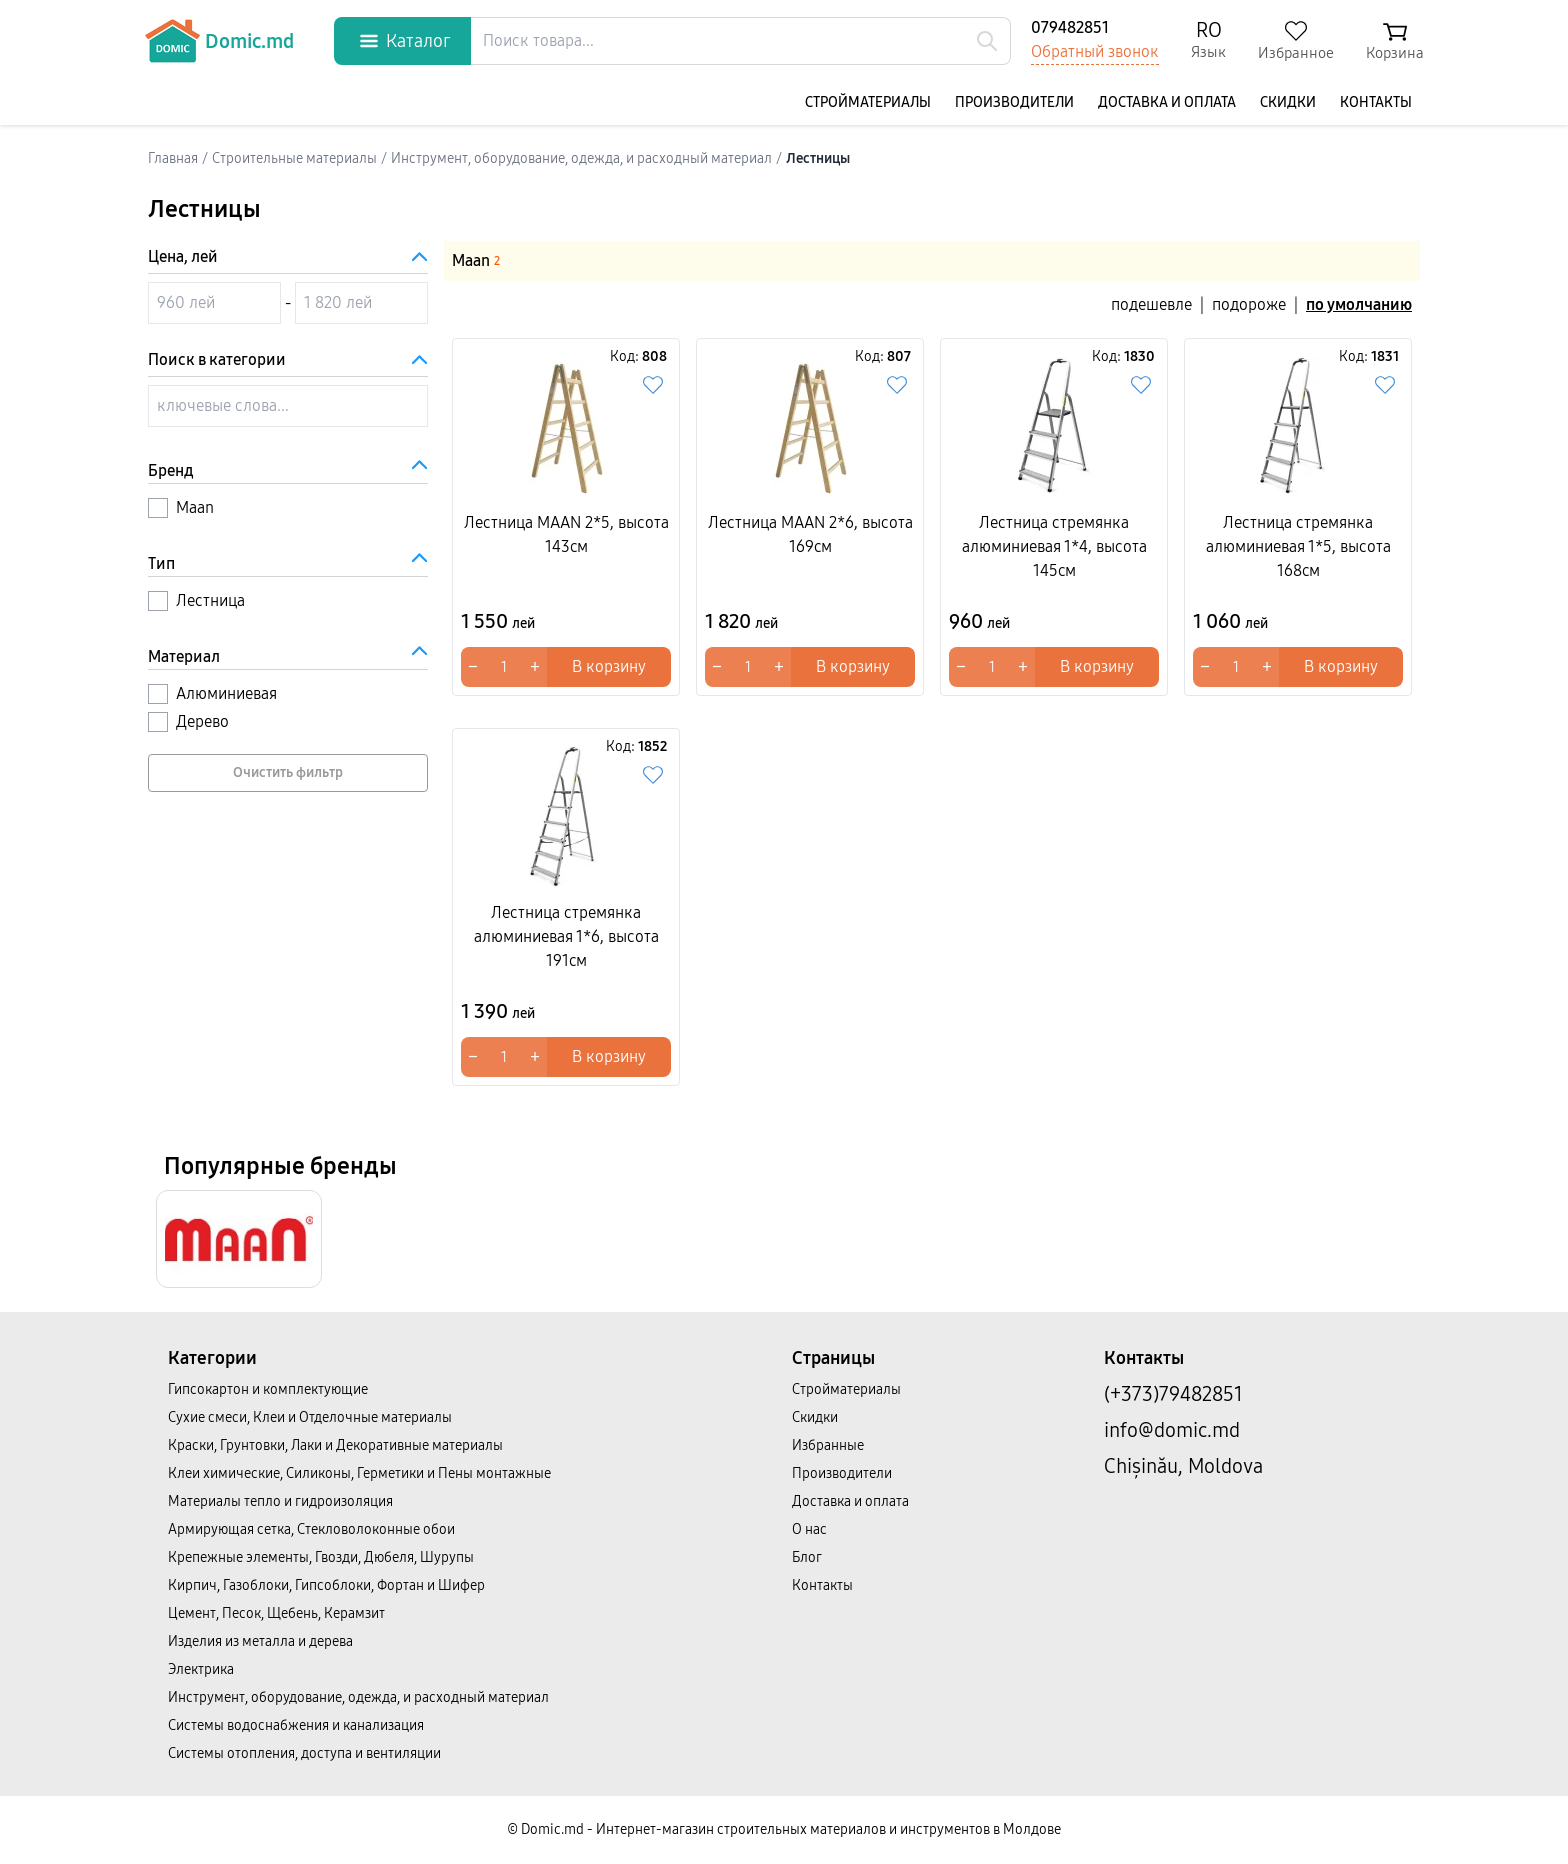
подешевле (1151, 304)
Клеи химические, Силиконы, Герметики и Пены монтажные (359, 1473)
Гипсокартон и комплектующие (268, 1389)
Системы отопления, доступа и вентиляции (304, 1753)
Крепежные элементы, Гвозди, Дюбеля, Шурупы (321, 1557)
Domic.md (219, 41)
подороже (1249, 304)
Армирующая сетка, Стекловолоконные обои (311, 1529)
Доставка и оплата (1167, 102)
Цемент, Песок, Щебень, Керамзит (276, 1613)
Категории (212, 1358)
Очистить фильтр (288, 772)
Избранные (828, 1445)
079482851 (1070, 27)
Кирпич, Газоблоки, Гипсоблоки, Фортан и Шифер (326, 1585)
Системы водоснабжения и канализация (296, 1725)
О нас (809, 1529)
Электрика (201, 1669)
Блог (807, 1557)
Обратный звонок (1095, 51)
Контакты (1376, 102)
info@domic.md (1172, 1430)
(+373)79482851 (1173, 1394)
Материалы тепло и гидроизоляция (280, 1501)
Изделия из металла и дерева (260, 1641)
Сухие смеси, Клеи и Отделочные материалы (310, 1417)
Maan (476, 260)
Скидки (1288, 102)
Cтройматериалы (868, 102)
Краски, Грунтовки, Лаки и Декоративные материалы (335, 1445)
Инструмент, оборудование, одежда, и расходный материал (358, 1697)
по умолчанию (1359, 304)
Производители (1014, 102)
